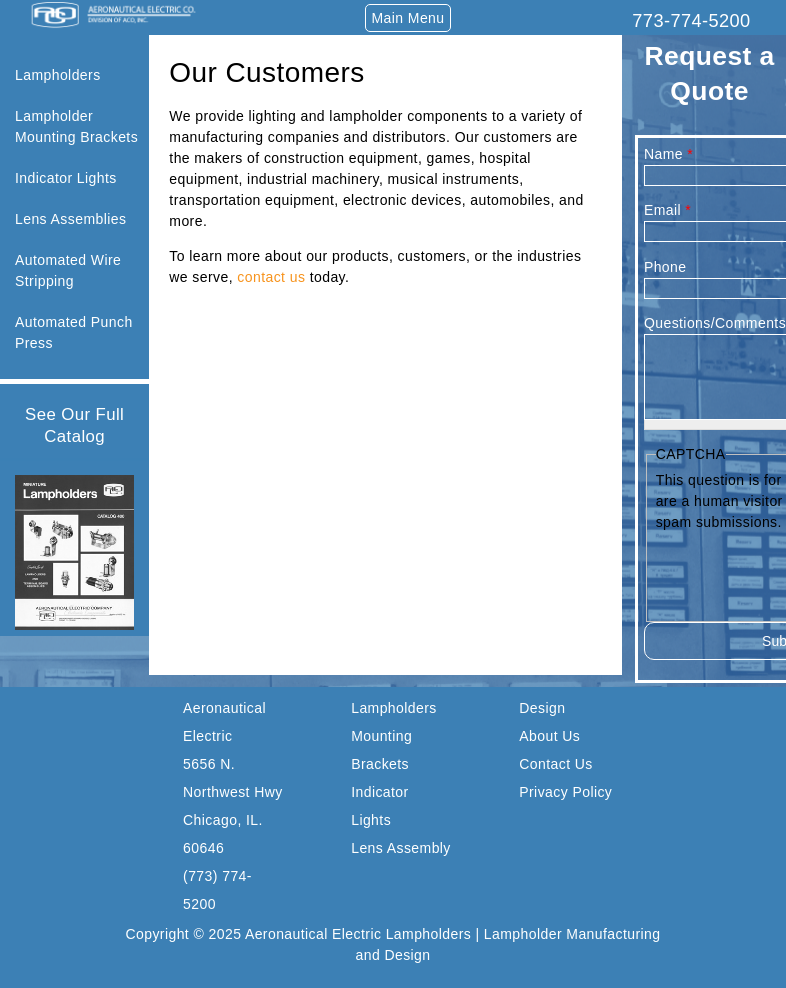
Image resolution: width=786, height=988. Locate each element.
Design (542, 708)
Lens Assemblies (70, 219)
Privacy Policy (565, 792)
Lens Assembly (401, 848)
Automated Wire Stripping (68, 270)
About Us (549, 736)
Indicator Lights (66, 178)
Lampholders (58, 75)
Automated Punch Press (74, 332)
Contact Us (555, 764)
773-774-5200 (691, 21)
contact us (271, 277)
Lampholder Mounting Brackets (76, 126)
